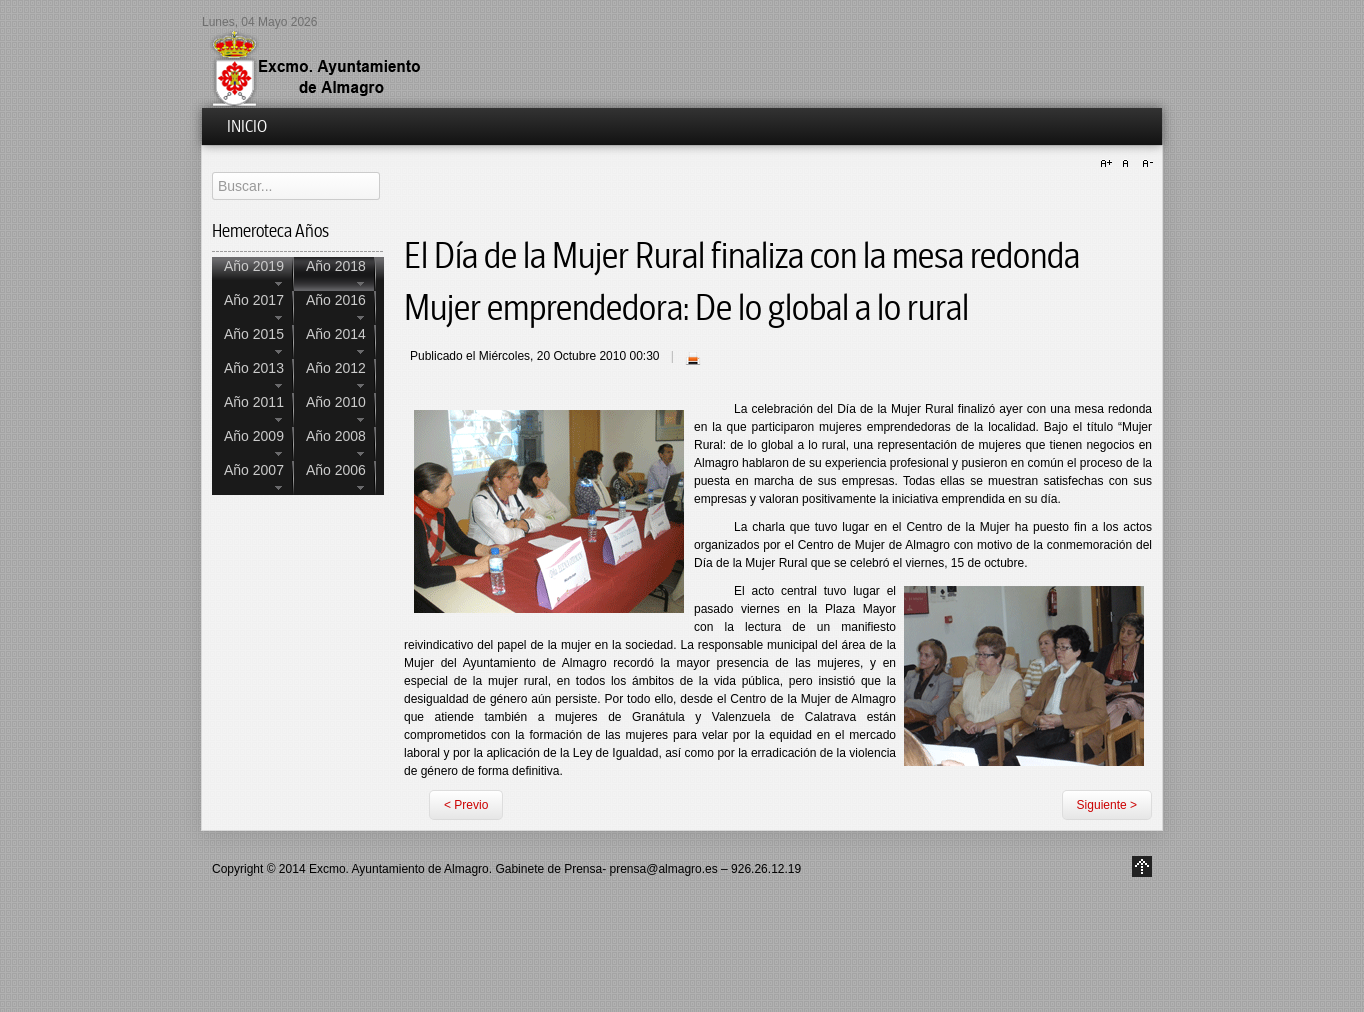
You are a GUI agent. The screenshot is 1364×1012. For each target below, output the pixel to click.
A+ (1109, 164)
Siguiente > (1107, 805)
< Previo (466, 805)
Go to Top (1142, 866)
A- (1145, 164)
